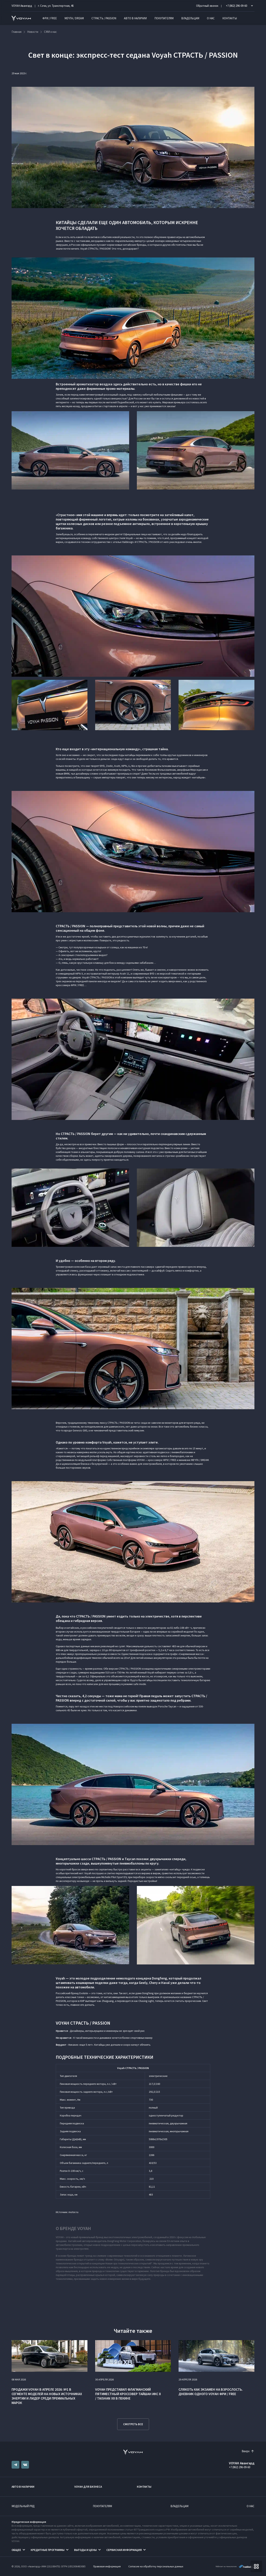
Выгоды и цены (85, 2550)
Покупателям (164, 18)
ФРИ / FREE (49, 18)
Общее (16, 2550)
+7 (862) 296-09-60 (239, 2467)
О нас (211, 18)
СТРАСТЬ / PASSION (103, 18)
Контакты (229, 18)
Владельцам (190, 18)
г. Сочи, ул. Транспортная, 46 (56, 6)
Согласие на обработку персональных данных (155, 2566)
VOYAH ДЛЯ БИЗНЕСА (88, 2486)
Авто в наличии (135, 18)
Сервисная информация (124, 2550)
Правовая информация (107, 2566)
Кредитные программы (47, 2550)
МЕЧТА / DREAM (74, 18)
